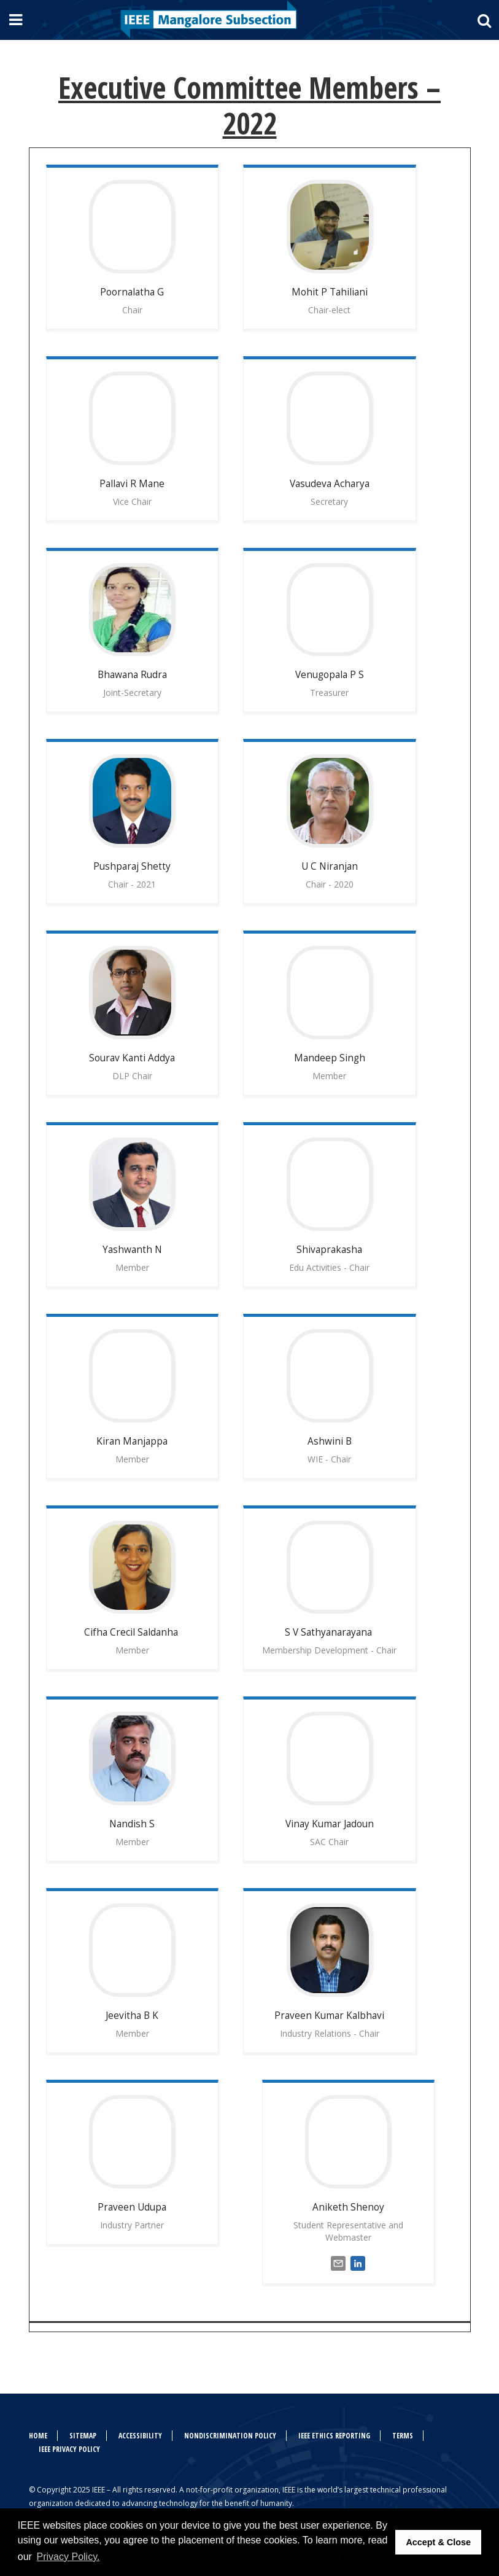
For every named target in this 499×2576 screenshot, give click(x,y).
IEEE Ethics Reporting (334, 2435)
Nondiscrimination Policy (230, 2435)
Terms (402, 2435)
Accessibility (140, 2435)
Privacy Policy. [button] (68, 2556)
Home (38, 2435)
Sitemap (82, 2435)
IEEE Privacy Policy (69, 2449)
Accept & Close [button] (438, 2542)
